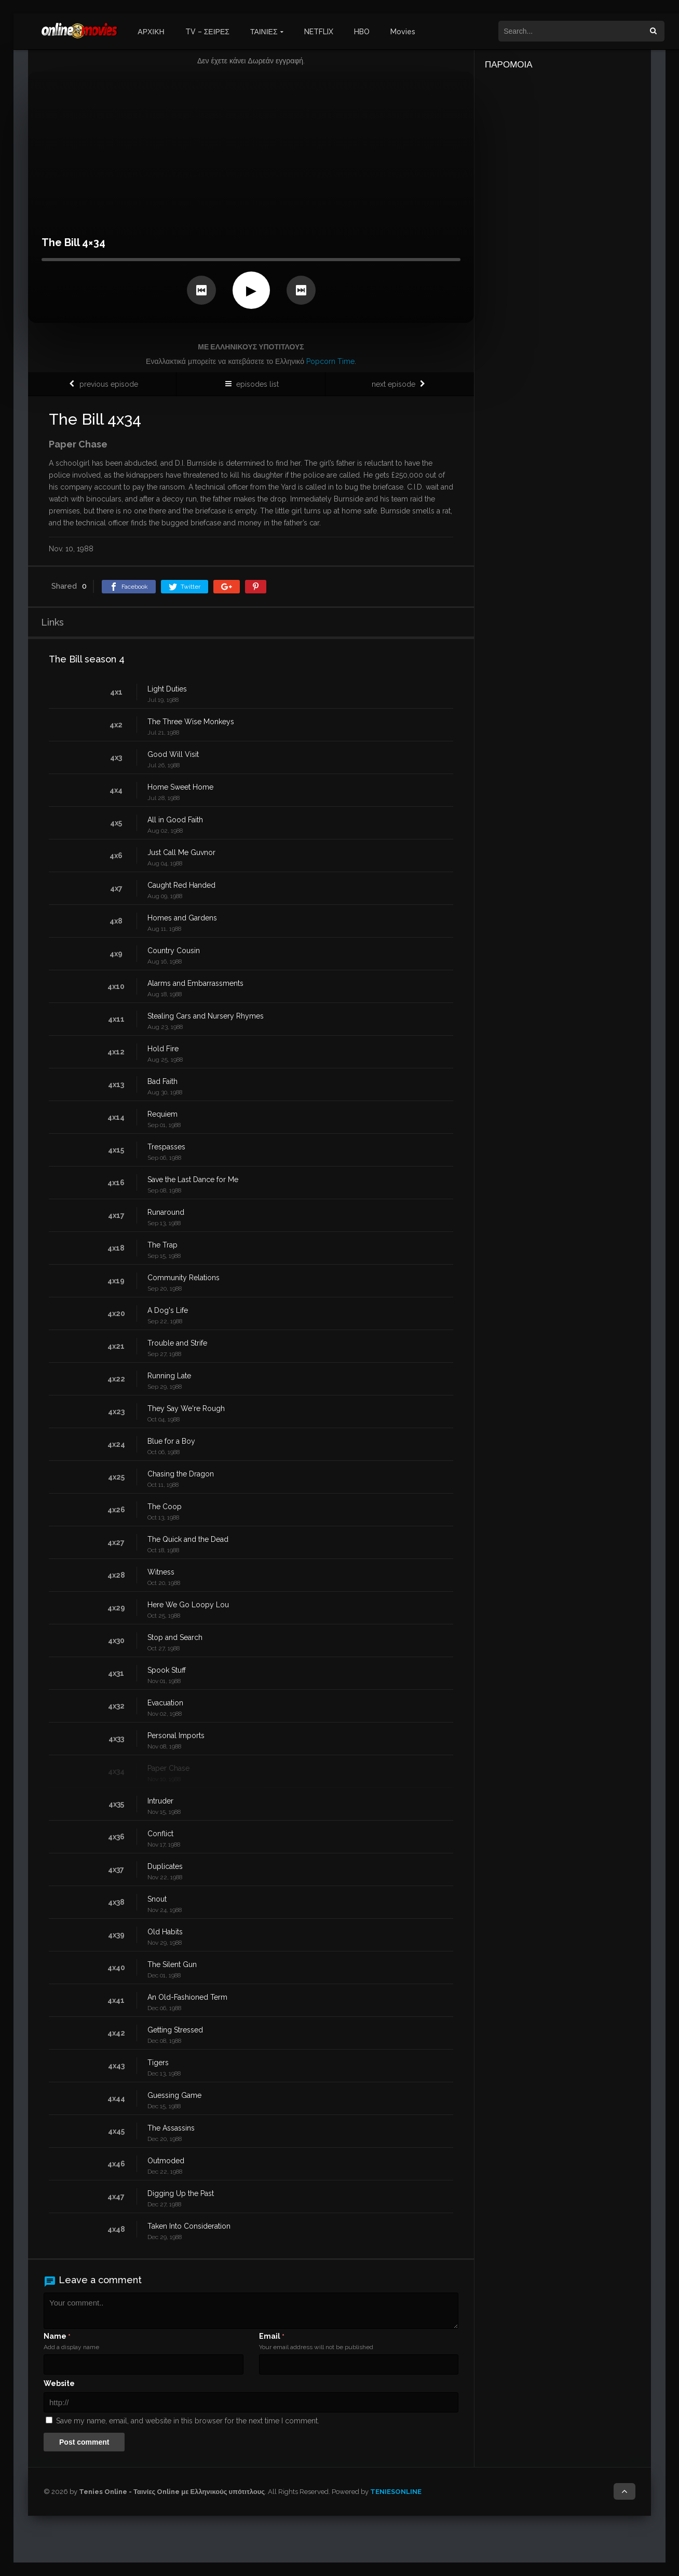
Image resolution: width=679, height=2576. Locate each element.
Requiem (162, 1114)
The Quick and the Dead (187, 1539)
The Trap (162, 1245)
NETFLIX (318, 32)
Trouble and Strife (177, 1343)
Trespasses (166, 1147)
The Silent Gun (172, 1964)
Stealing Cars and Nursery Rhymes (205, 1016)
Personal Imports (176, 1735)
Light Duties (167, 689)
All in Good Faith (175, 820)
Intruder (160, 1801)
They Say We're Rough (186, 1408)
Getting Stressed (175, 2030)
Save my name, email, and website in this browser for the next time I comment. (187, 2421)
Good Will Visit (173, 754)
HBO (362, 32)
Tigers (158, 2062)
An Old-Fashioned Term (187, 1997)
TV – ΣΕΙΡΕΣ (207, 32)
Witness (160, 1572)
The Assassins (171, 2128)
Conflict (160, 1833)
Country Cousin (173, 950)
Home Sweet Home (180, 787)
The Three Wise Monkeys (190, 721)
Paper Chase (168, 1768)
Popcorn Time (330, 361)
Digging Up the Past (180, 2193)
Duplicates (165, 1866)
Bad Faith (162, 1081)
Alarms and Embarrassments (195, 983)
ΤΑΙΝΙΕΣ (264, 32)
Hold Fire (163, 1049)
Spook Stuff (166, 1670)
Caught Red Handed (181, 885)
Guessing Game (174, 2095)
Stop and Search (174, 1637)
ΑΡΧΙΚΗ (151, 32)
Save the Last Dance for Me (192, 1179)
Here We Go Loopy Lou (188, 1605)
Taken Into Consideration (188, 2226)
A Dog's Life (167, 1310)
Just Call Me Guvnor (181, 852)
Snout (157, 1899)
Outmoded (165, 2161)
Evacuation (165, 1703)
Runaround (165, 1212)
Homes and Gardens (182, 918)
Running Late (169, 1376)
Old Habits (165, 1932)
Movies (402, 32)
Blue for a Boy (171, 1441)
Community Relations (183, 1277)
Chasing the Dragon (180, 1474)
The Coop (164, 1506)
